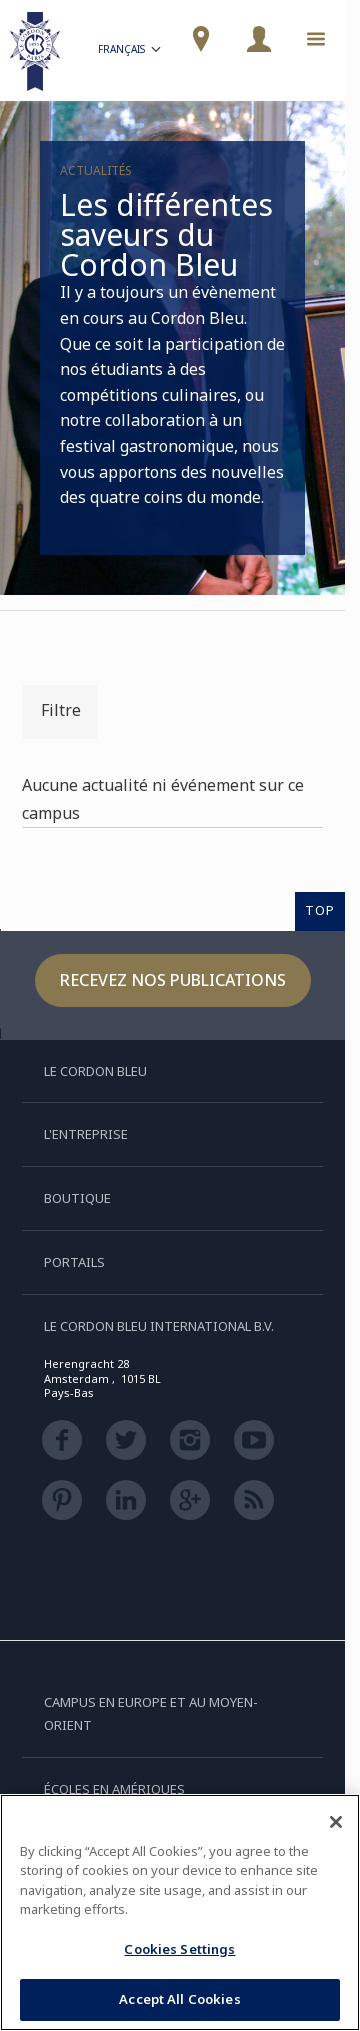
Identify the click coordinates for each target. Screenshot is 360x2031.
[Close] (336, 1822)
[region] (180, 1912)
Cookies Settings (179, 1949)
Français (131, 51)
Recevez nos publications (173, 980)
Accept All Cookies (179, 1999)
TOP (320, 910)
